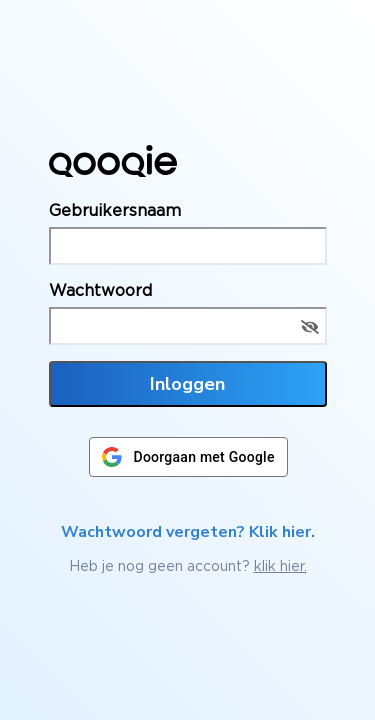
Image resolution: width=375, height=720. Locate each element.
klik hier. (280, 565)
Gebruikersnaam (115, 210)
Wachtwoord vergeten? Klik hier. (188, 532)
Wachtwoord (100, 290)
